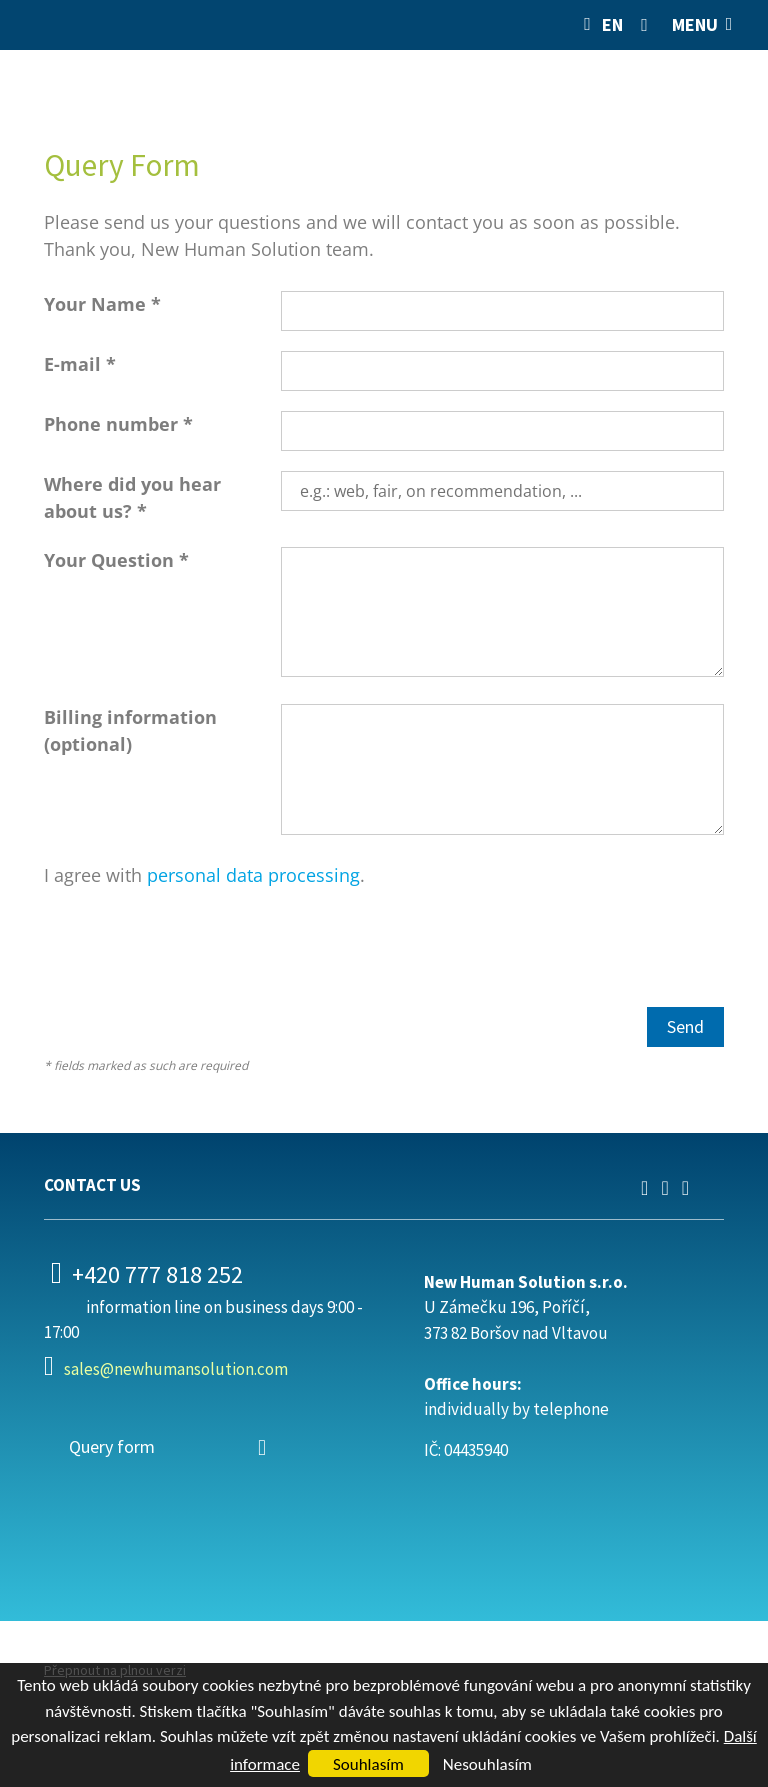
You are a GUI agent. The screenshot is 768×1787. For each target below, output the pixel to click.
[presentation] (196, 948)
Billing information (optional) (130, 730)
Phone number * (118, 424)
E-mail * (80, 364)
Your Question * (116, 560)
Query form (112, 1446)
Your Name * (102, 304)
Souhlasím (368, 1764)
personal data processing (253, 875)
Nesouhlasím (487, 1764)
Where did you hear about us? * (132, 497)
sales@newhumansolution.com (176, 1369)
